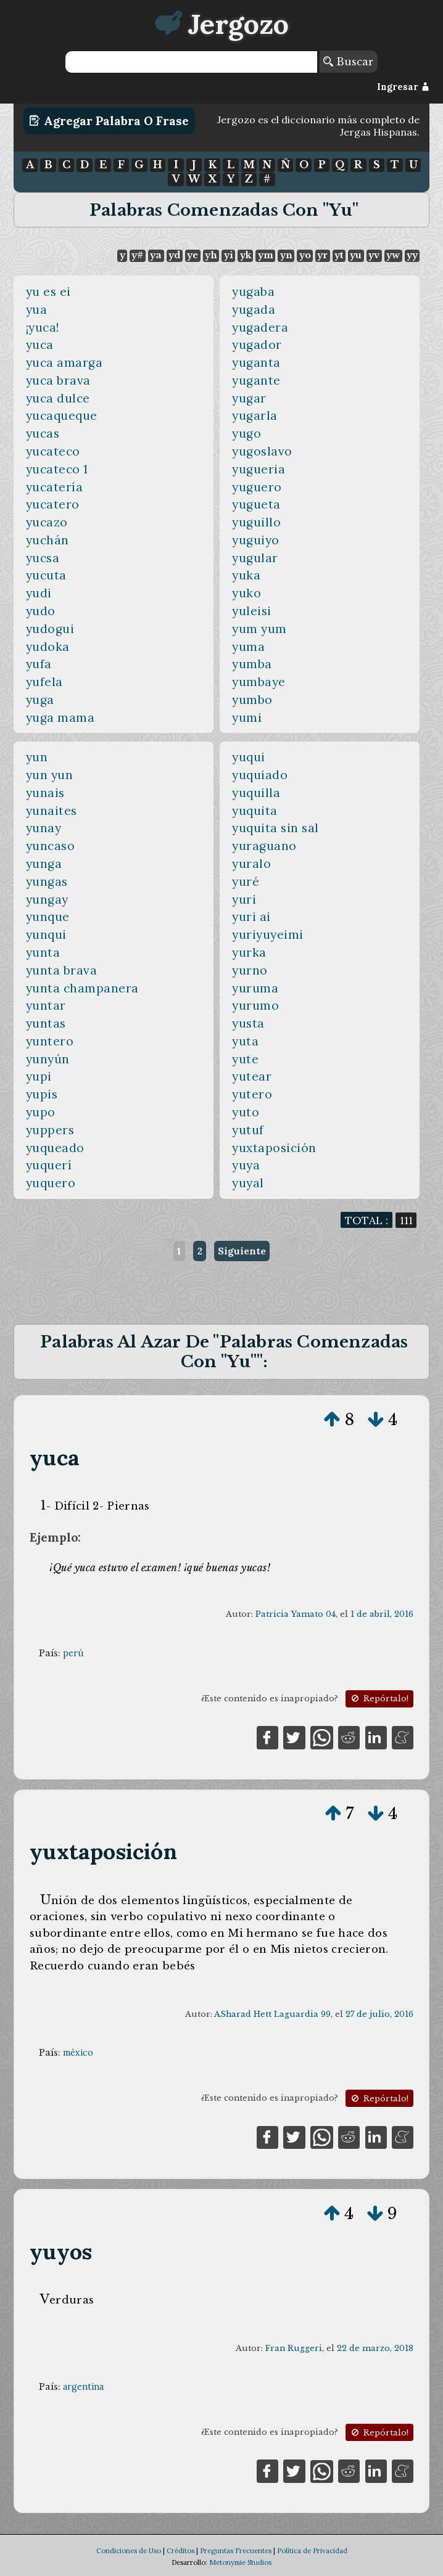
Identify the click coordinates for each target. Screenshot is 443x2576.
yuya (246, 1165)
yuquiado (260, 774)
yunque (48, 916)
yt (338, 255)
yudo (41, 610)
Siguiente (242, 1251)
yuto (245, 1112)
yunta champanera (82, 988)
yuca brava (58, 380)
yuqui (248, 757)
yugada (253, 309)
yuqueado (55, 1147)
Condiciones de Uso (128, 2550)
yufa (39, 663)
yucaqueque (61, 415)
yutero (252, 1094)
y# (137, 255)
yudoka (48, 646)
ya (156, 255)
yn (286, 255)
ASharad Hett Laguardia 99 (272, 2014)
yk (245, 255)
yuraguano (264, 845)
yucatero (53, 504)
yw (393, 255)
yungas (47, 881)
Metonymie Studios (240, 2562)
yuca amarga (64, 362)
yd (174, 255)
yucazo (47, 522)
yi (228, 255)
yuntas (46, 1023)
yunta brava (61, 970)
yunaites (51, 810)
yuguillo (256, 522)
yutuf (248, 1129)
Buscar (348, 61)
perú (73, 1653)
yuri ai (251, 916)
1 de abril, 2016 (381, 1614)
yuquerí (49, 1165)
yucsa (43, 557)
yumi (247, 717)
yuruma (255, 988)
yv (373, 255)
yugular (255, 557)
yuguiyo (255, 540)
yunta (43, 952)
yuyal (248, 1183)
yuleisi (251, 610)
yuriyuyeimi (268, 934)
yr (322, 255)
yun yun (49, 774)
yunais (45, 792)
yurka (249, 952)
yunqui (46, 934)
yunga (44, 863)
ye (192, 255)
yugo (246, 433)
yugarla (255, 415)
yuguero (257, 487)
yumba (252, 663)
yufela (44, 681)
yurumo (255, 1005)
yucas (43, 433)
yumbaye (259, 681)
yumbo (252, 699)
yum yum (259, 628)
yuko (246, 593)
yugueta (256, 504)
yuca (40, 344)
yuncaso (50, 845)
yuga (40, 699)
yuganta (256, 362)
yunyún (48, 1059)
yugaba (253, 291)
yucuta (46, 575)
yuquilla (256, 792)
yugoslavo (262, 451)
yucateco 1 (57, 469)
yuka (246, 575)
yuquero (51, 1183)
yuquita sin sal (275, 827)
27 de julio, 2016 (379, 2014)
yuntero (50, 1041)
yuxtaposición (274, 1147)
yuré (245, 881)
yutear (251, 1076)
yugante (256, 380)
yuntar (46, 1005)
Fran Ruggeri (293, 2348)
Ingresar (403, 86)
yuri (244, 899)
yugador (257, 344)
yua (37, 309)
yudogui (50, 628)
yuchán (47, 540)
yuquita (255, 810)
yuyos (61, 2251)
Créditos (180, 2550)
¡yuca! (42, 327)
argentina (83, 2386)
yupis (42, 1094)
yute (245, 1059)
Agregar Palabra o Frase (109, 120)
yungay (47, 899)
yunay (44, 827)
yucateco (53, 451)
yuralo (251, 863)
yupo (41, 1112)
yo (305, 255)
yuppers (50, 1129)
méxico (78, 2052)
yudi (39, 593)
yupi (39, 1076)
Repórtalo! (378, 1698)
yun (37, 757)
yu (356, 255)
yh (211, 255)
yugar (249, 398)
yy (412, 255)
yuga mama (60, 717)
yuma (248, 646)
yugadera (260, 327)
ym (265, 255)
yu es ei (48, 291)
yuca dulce (58, 398)
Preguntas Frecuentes (235, 2550)
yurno (250, 970)
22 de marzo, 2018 (375, 2348)
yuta (245, 1041)
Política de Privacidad (312, 2550)
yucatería (54, 487)
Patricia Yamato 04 (295, 1614)
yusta (248, 1023)
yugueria (258, 469)
